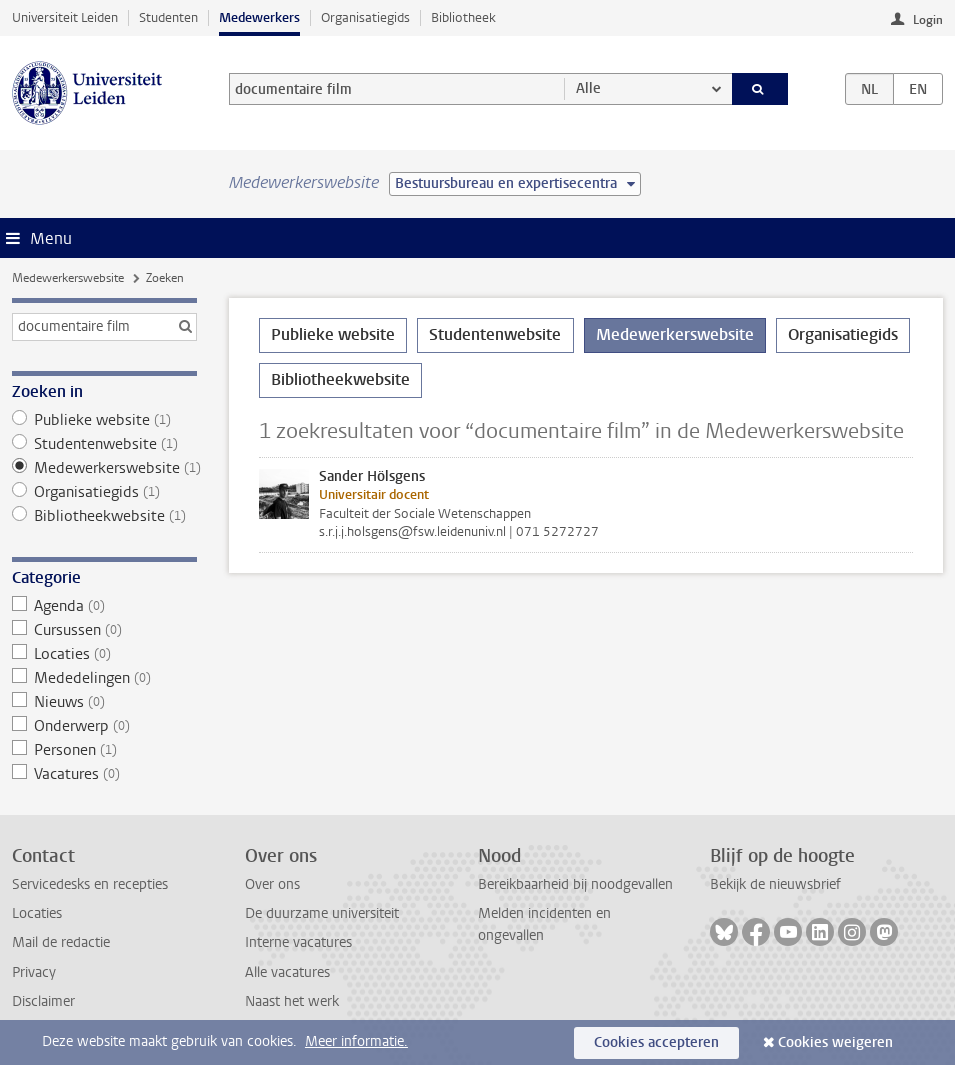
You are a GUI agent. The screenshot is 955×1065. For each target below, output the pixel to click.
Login (928, 20)
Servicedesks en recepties (90, 884)
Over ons (272, 884)
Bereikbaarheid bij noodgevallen (575, 884)
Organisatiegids (365, 17)
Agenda (104, 606)
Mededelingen (104, 678)
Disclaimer (43, 1001)
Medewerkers (259, 17)
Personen (104, 750)
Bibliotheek (463, 17)
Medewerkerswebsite (68, 278)
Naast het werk (292, 1001)
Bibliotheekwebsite (104, 516)
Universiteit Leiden (65, 17)
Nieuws (104, 702)
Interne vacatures (298, 942)
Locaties (104, 654)
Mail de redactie (61, 942)
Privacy (34, 972)
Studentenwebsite (104, 444)
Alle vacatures (287, 972)
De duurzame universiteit (322, 913)
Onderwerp (104, 726)
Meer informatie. (356, 1041)
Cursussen (104, 630)
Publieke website (104, 420)
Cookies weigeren (835, 1042)
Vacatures (104, 774)
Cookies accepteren (656, 1042)
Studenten (168, 17)
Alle (588, 88)
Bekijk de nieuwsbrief (775, 884)
